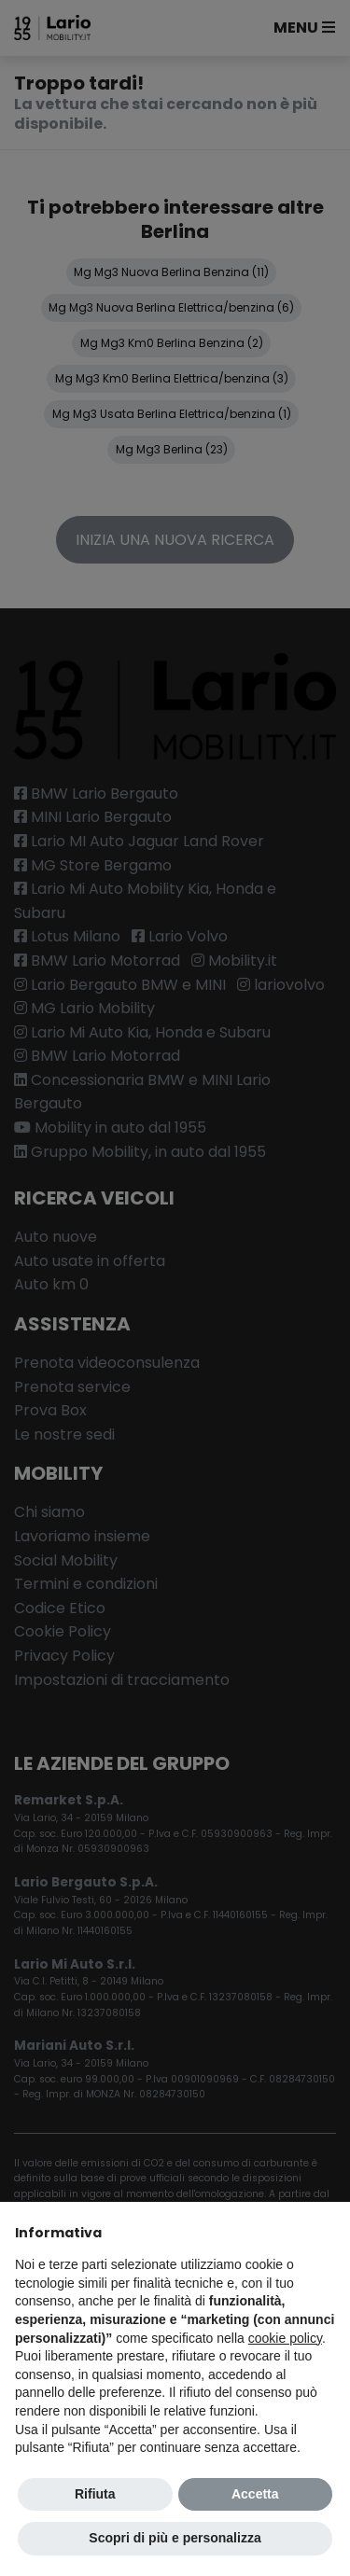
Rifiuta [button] (95, 2493)
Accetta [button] (255, 2493)
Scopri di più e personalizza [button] (174, 2537)
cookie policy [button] (285, 2338)
